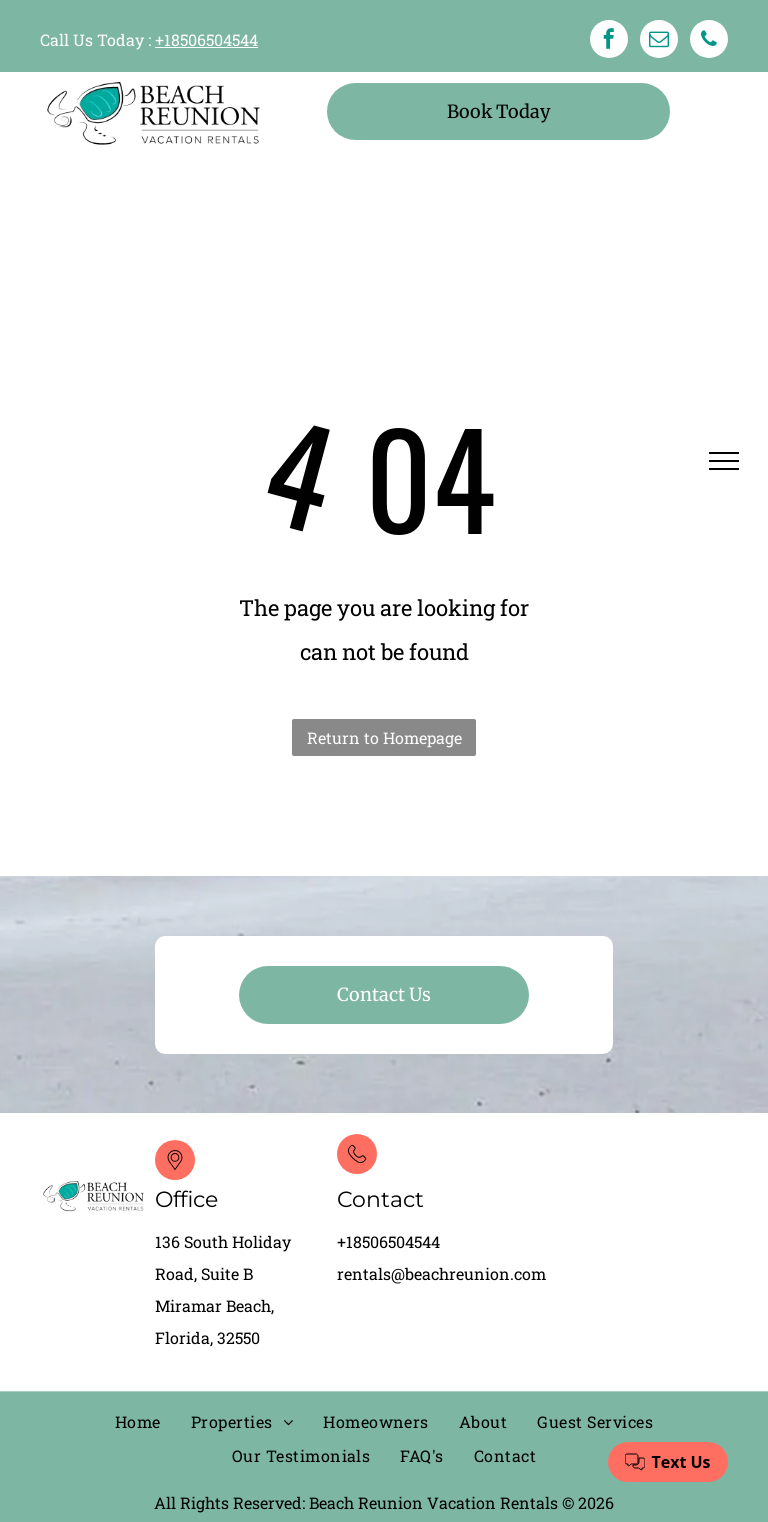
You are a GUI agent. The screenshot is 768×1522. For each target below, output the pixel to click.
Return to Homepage (384, 737)
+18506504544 (206, 39)
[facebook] (609, 41)
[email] (659, 41)
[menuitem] (138, 1423)
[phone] (709, 41)
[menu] (724, 461)
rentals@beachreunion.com (441, 1273)
